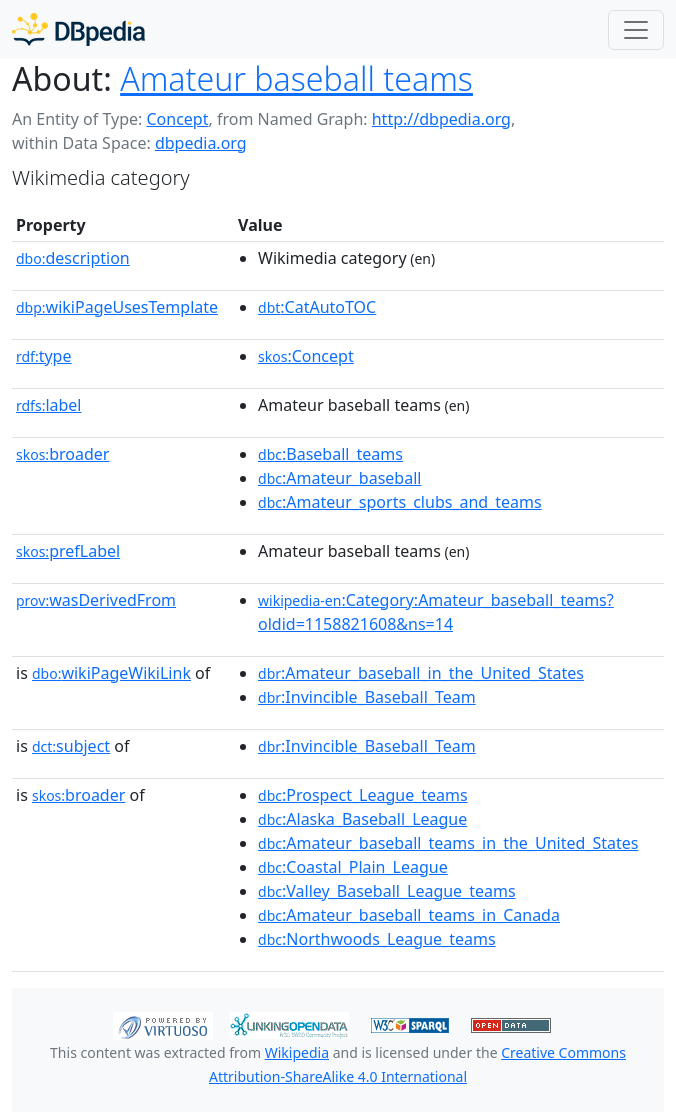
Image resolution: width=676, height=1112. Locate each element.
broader (62, 454)
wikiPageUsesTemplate (117, 307)
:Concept (306, 356)
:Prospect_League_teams (363, 795)
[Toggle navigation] (636, 30)
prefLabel (68, 551)
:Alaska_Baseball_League (362, 819)
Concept (177, 119)
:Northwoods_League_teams (377, 939)
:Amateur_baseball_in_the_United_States (421, 673)
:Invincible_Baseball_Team (367, 697)
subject (71, 746)
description (73, 258)
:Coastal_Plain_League (353, 867)
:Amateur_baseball (339, 478)
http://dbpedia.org (441, 119)
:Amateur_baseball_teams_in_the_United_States (448, 843)
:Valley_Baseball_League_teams (387, 891)
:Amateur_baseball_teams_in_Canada (409, 915)
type (44, 356)
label (49, 405)
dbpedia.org (201, 143)
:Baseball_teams (330, 454)
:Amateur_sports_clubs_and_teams (400, 502)
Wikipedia (297, 1052)
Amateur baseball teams (296, 78)
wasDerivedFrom (96, 600)
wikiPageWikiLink (111, 673)
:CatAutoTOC (317, 307)
